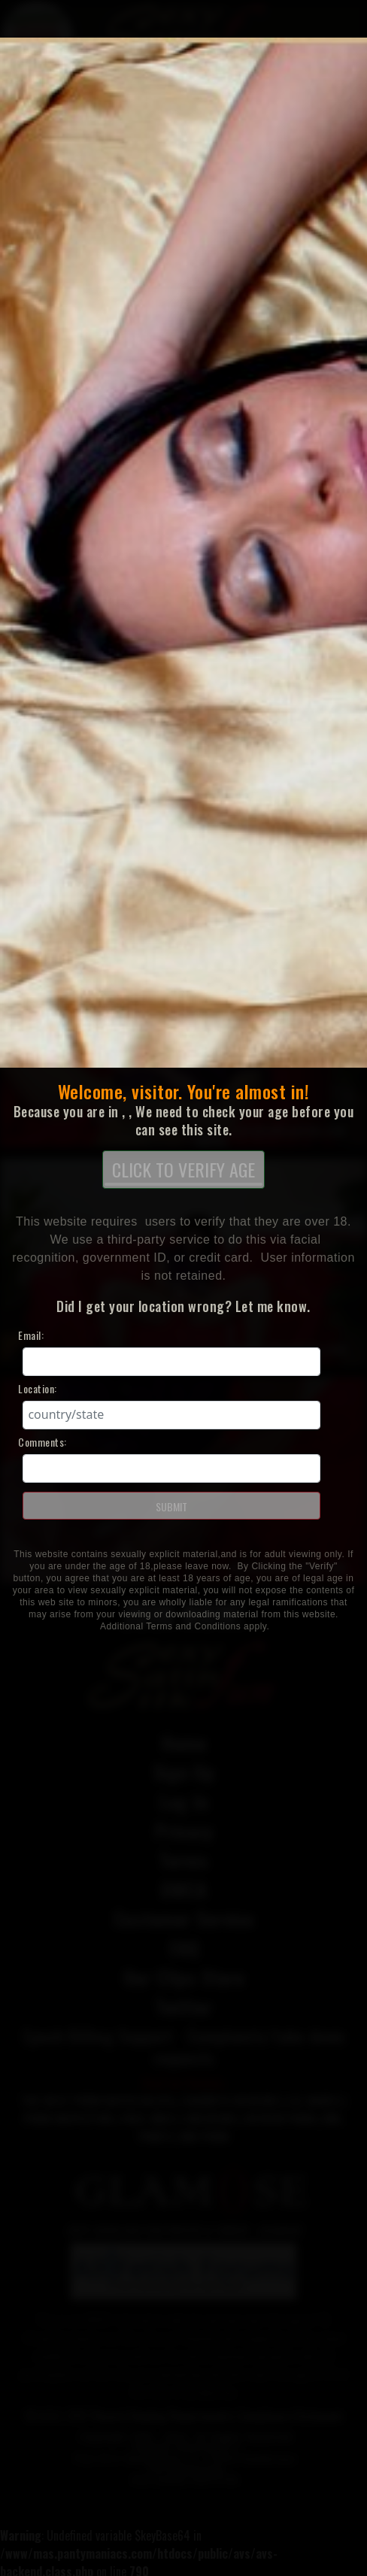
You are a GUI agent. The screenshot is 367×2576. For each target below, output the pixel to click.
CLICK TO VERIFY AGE (183, 1171)
